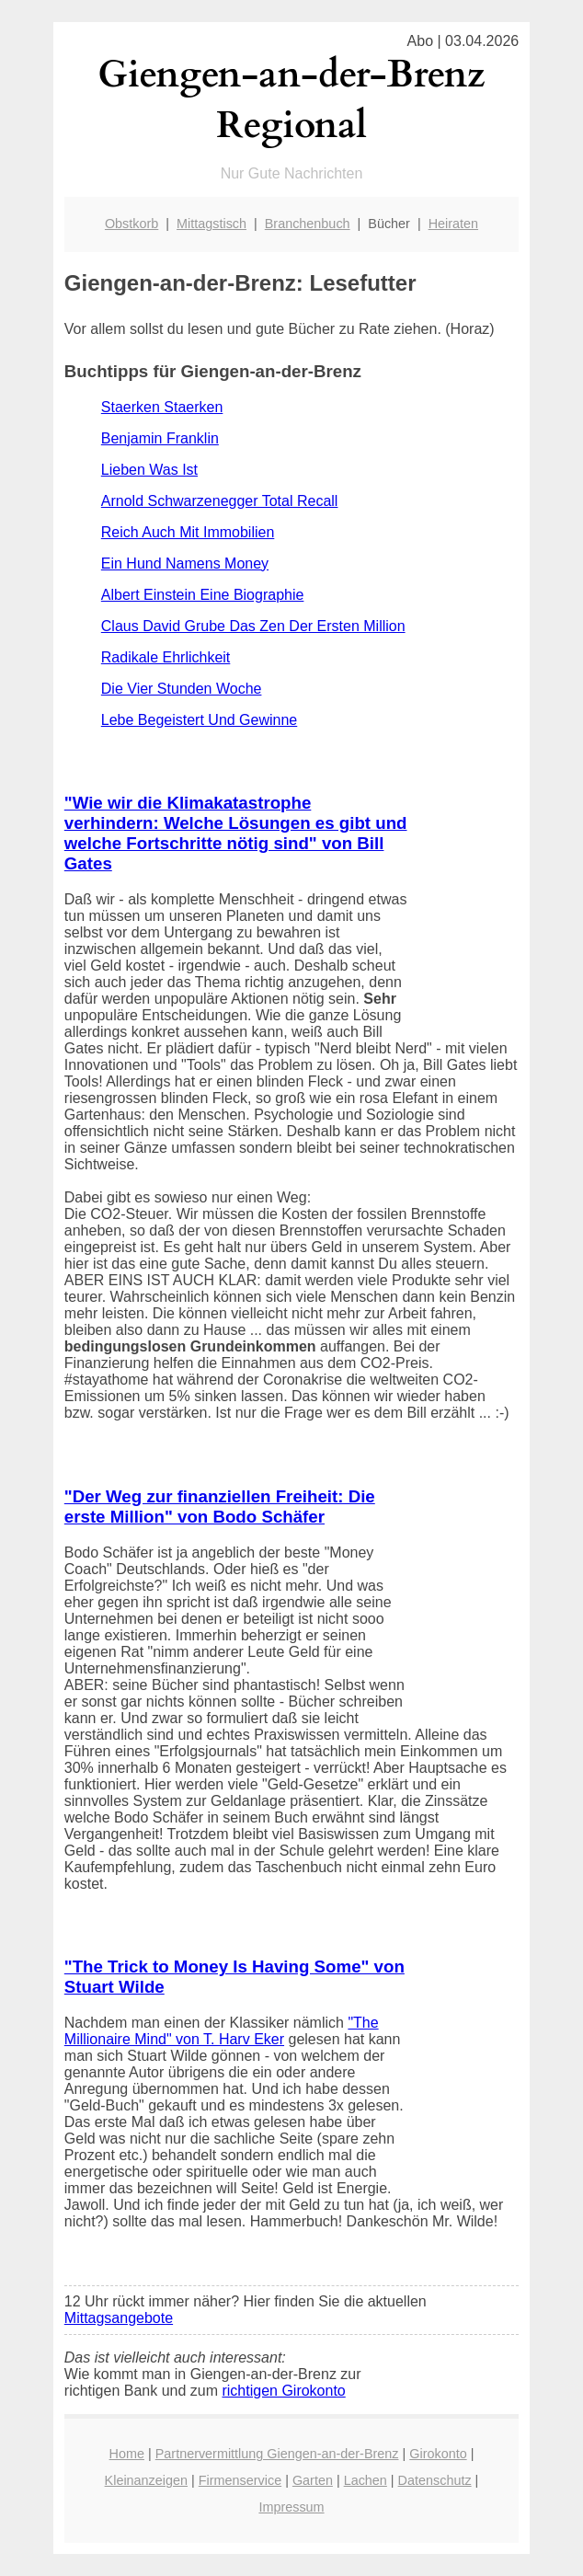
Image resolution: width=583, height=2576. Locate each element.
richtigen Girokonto (283, 2390)
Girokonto (437, 2453)
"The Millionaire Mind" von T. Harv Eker (221, 2031)
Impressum (291, 2507)
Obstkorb (131, 223)
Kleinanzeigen (146, 2480)
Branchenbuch (307, 223)
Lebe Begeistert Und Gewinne (199, 720)
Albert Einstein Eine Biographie (202, 595)
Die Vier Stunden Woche (181, 688)
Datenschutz (435, 2480)
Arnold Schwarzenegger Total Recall (219, 501)
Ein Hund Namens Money (185, 563)
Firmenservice (240, 2480)
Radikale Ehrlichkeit (166, 657)
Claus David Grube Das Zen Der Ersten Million (253, 626)
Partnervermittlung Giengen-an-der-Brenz (277, 2453)
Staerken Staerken (162, 407)
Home (126, 2453)
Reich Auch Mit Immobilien (188, 532)
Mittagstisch (211, 223)
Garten (312, 2480)
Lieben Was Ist (149, 469)
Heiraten (453, 223)
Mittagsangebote (118, 2318)
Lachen (365, 2480)
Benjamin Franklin (160, 438)
